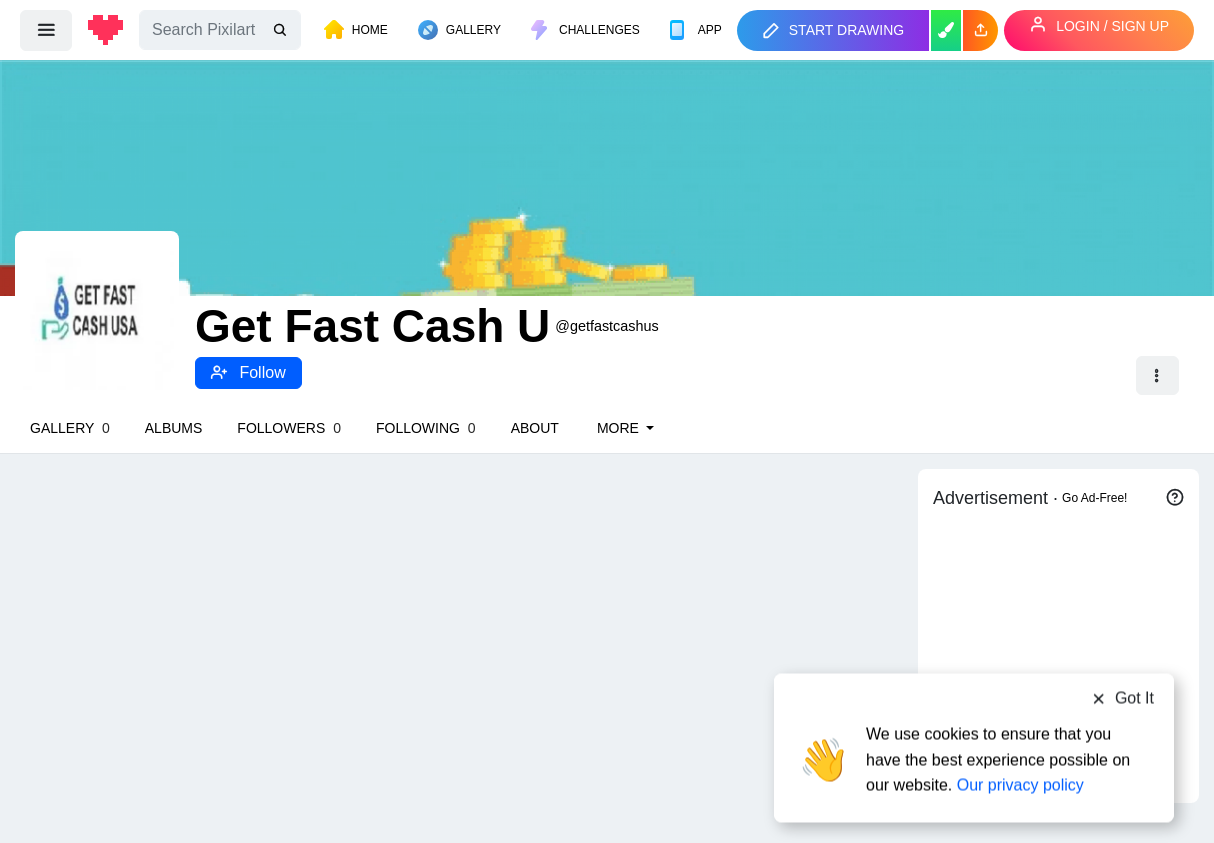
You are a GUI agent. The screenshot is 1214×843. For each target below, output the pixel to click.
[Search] (220, 30)
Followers (289, 428)
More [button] (620, 428)
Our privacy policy (1020, 765)
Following (426, 428)
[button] (980, 30)
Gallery (70, 428)
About (535, 428)
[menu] (46, 30)
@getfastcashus (606, 326)
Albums (174, 428)
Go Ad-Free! (1094, 498)
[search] (282, 30)
